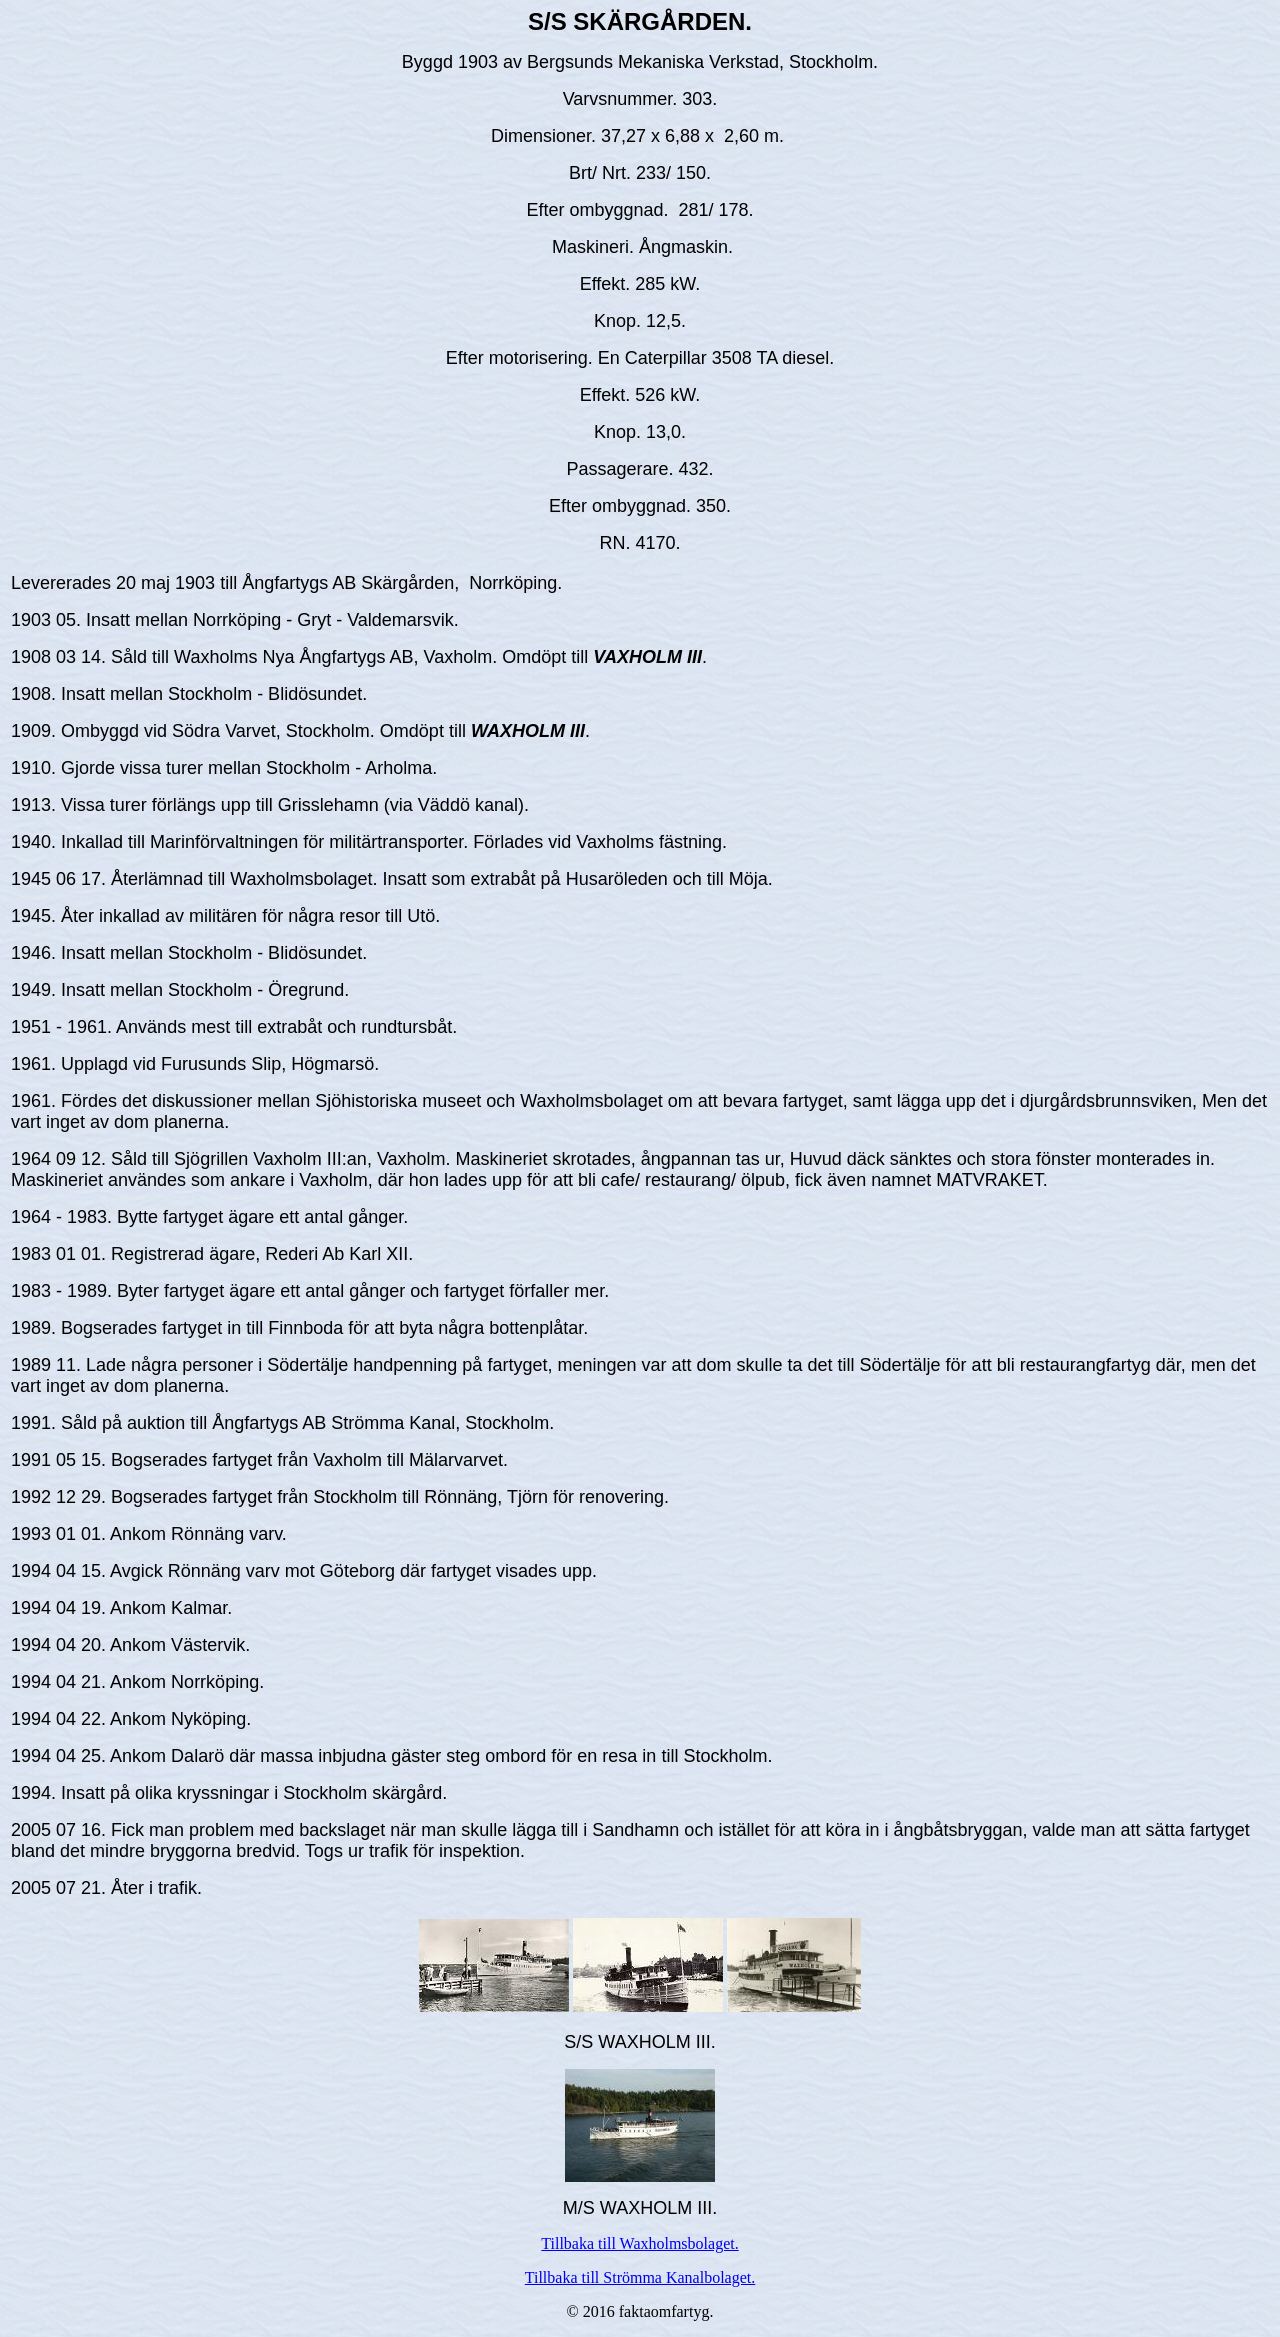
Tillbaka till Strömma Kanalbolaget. (640, 2277)
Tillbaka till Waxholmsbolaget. (639, 2243)
